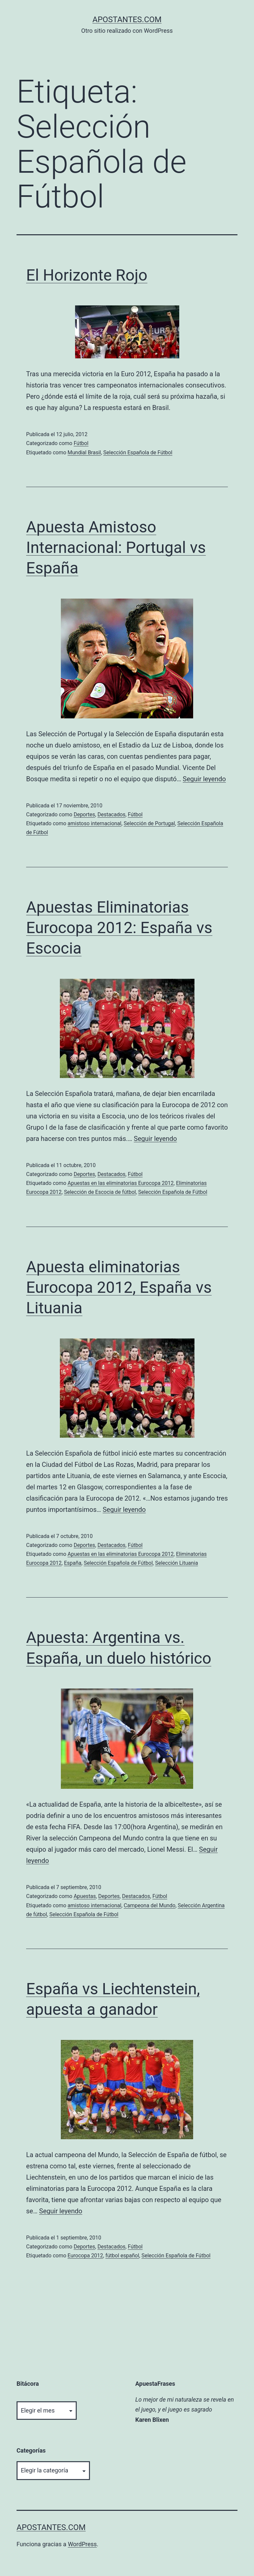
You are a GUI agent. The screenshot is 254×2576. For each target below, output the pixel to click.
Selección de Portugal (149, 823)
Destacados (112, 814)
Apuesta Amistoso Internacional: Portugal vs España (116, 548)
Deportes (84, 814)
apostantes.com (126, 19)
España (72, 1563)
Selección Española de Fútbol (137, 452)
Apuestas (85, 1896)
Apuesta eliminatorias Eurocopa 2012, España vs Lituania (119, 1287)
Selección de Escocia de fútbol (100, 1192)
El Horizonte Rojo (87, 275)
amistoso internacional (94, 823)
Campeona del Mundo (149, 1905)
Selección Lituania (176, 1563)
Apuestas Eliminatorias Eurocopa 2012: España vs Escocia (119, 928)
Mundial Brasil (84, 452)
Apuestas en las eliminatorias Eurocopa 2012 (120, 1183)
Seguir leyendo (204, 779)
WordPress (82, 2544)
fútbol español (122, 2255)
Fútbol (81, 443)
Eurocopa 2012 (85, 2255)
